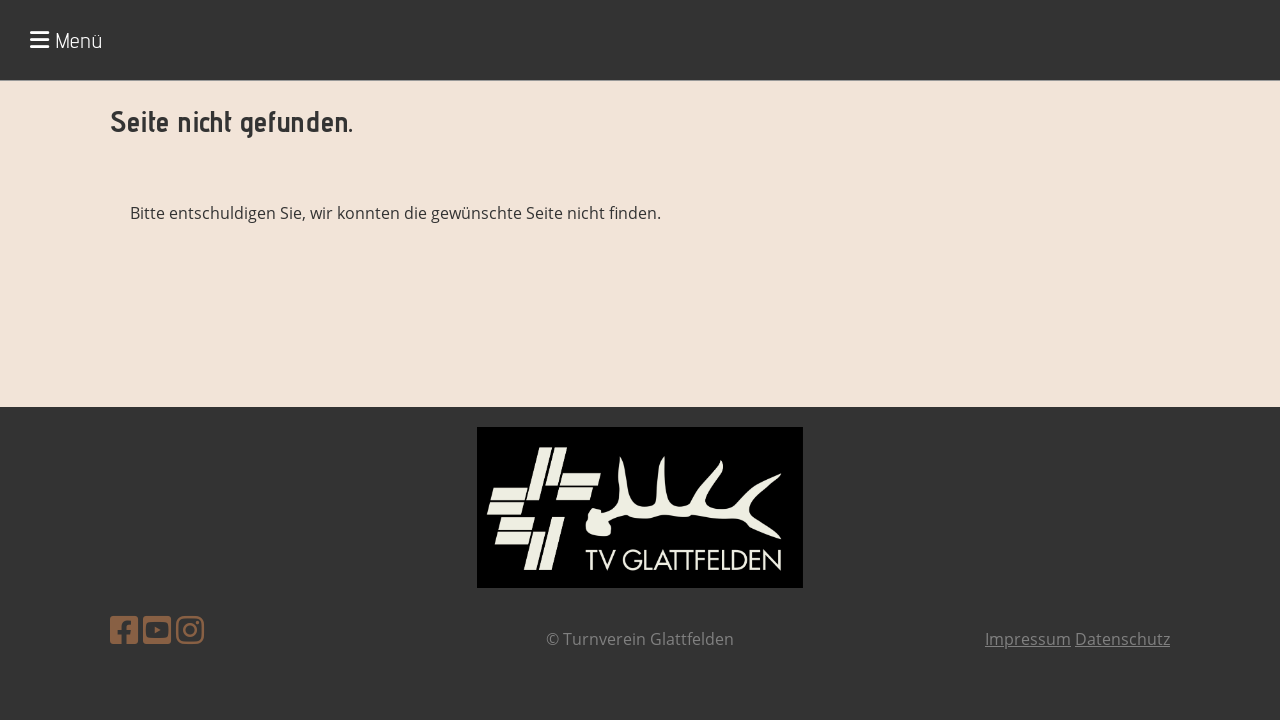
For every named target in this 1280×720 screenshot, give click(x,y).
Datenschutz (1122, 639)
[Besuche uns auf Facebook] (124, 629)
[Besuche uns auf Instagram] (190, 629)
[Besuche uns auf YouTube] (157, 629)
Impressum (1028, 639)
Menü (66, 40)
